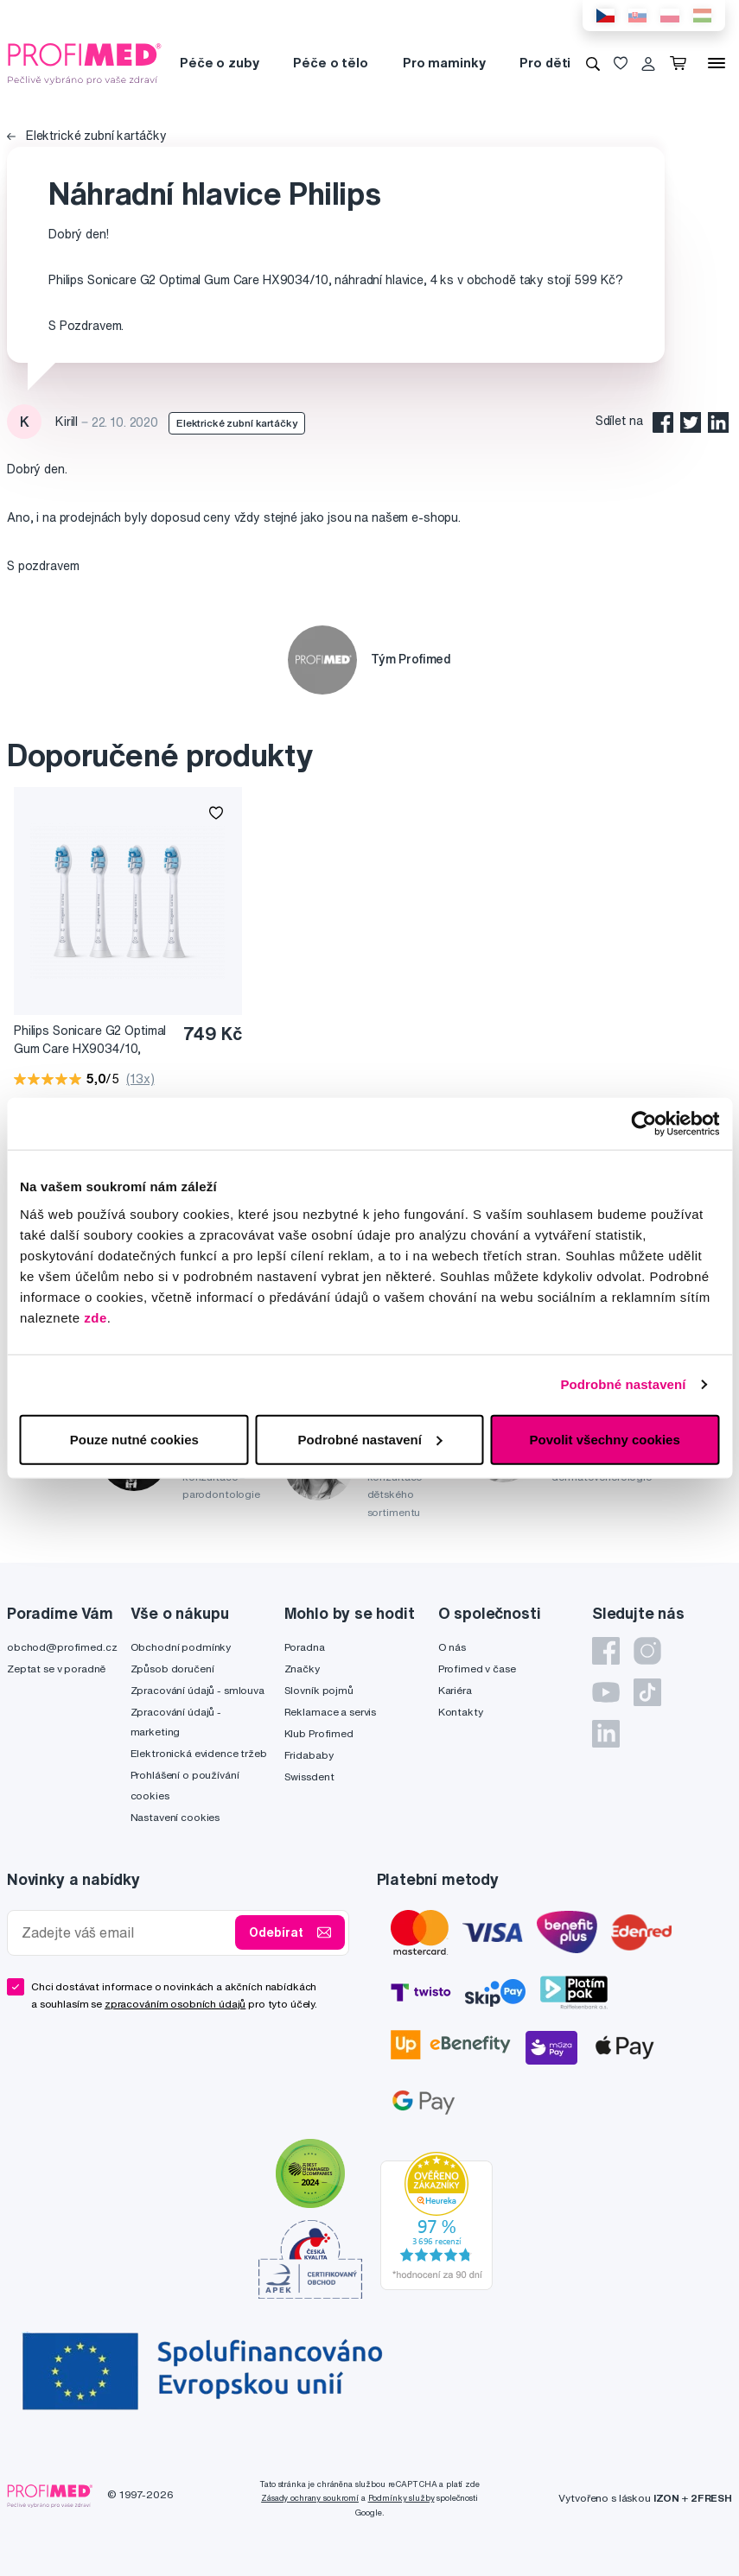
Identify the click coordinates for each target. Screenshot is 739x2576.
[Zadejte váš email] (125, 1932)
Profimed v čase (477, 1668)
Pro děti (544, 62)
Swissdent (309, 1776)
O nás (452, 1647)
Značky (302, 1668)
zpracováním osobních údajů (175, 2003)
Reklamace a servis (330, 1711)
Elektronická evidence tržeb (199, 1753)
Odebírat (290, 1932)
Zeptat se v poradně (56, 1668)
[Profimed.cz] (84, 62)
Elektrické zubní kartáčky (86, 136)
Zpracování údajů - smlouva (197, 1690)
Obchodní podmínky (181, 1647)
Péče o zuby (219, 62)
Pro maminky (444, 62)
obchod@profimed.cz (62, 1647)
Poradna (304, 1647)
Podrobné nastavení (622, 1384)
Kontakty (460, 1711)
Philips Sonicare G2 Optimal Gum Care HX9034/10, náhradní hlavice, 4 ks (90, 1040)
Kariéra (455, 1690)
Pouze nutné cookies (134, 1438)
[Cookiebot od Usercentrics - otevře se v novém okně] (643, 1124)
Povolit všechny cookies (605, 1438)
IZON (666, 2497)
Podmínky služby (401, 2498)
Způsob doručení (172, 1668)
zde (95, 1317)
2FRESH (711, 2497)
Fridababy (309, 1755)
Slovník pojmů (319, 1690)
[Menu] (716, 63)
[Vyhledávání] (593, 63)
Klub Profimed (319, 1733)
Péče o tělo (330, 62)
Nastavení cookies (175, 1817)
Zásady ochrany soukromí (310, 2498)
